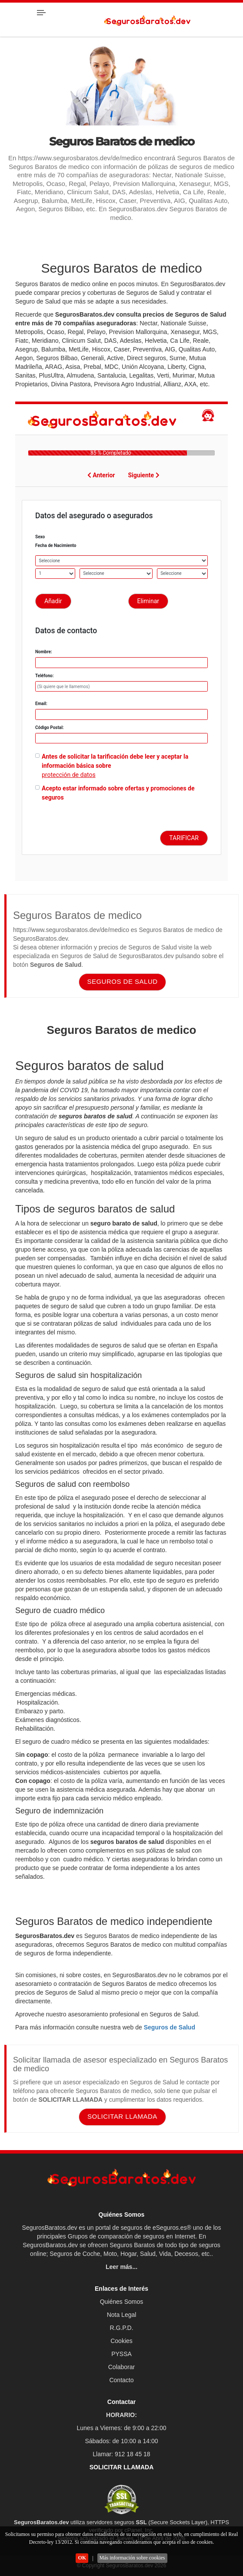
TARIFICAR (184, 837)
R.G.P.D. (121, 2327)
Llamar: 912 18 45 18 (121, 2454)
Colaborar (121, 2366)
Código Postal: (49, 727)
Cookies (121, 2340)
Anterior (101, 475)
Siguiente (144, 475)
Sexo (40, 536)
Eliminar (148, 601)
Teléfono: (44, 675)
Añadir (53, 601)
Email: (41, 703)
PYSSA (121, 2353)
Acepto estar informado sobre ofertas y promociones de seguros (118, 793)
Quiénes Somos (121, 2301)
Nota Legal (121, 2314)
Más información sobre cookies (132, 2558)
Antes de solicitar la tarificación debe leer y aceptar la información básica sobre (115, 761)
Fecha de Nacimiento (55, 545)
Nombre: (43, 651)
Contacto (121, 2380)
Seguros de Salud (169, 2027)
